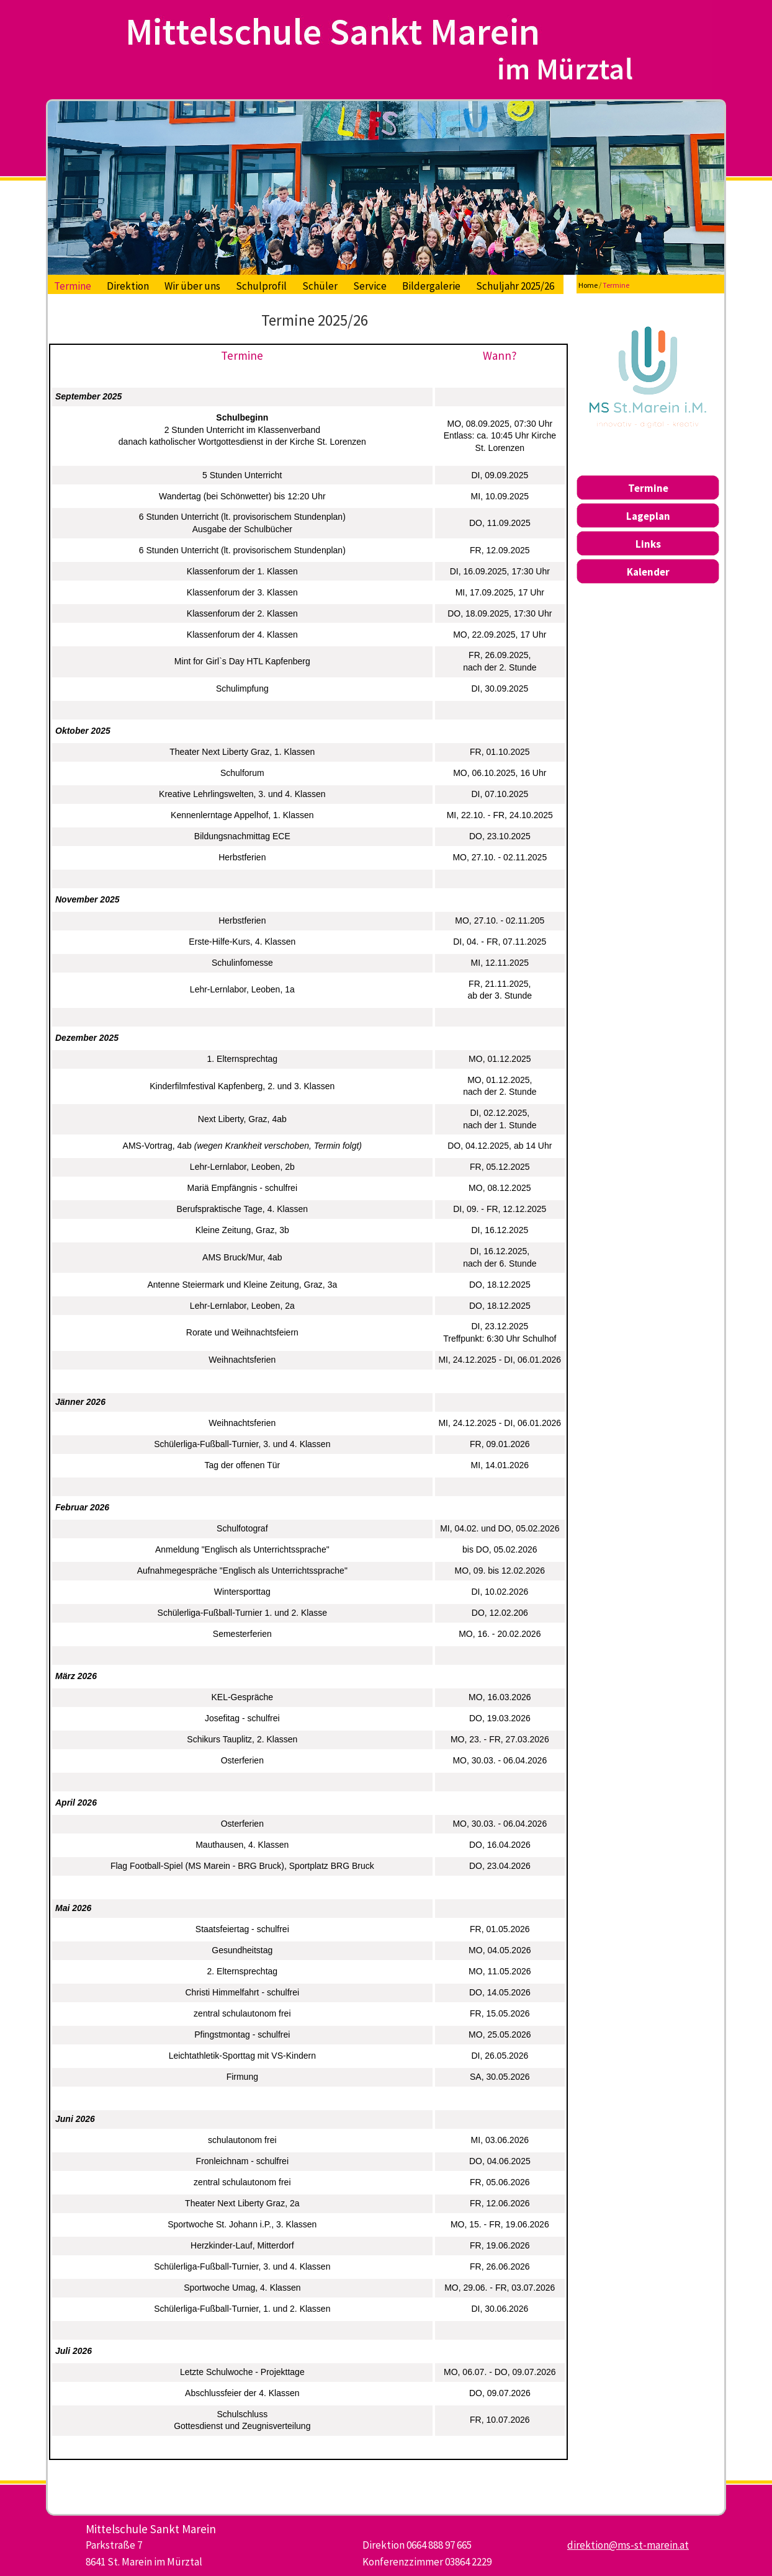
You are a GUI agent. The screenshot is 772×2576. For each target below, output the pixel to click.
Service (370, 286)
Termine (72, 286)
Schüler (320, 286)
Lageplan (648, 516)
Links (648, 544)
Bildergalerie (431, 286)
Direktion (128, 286)
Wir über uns (192, 286)
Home (588, 285)
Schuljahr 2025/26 (515, 286)
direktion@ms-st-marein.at (628, 2545)
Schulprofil (261, 286)
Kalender (648, 572)
